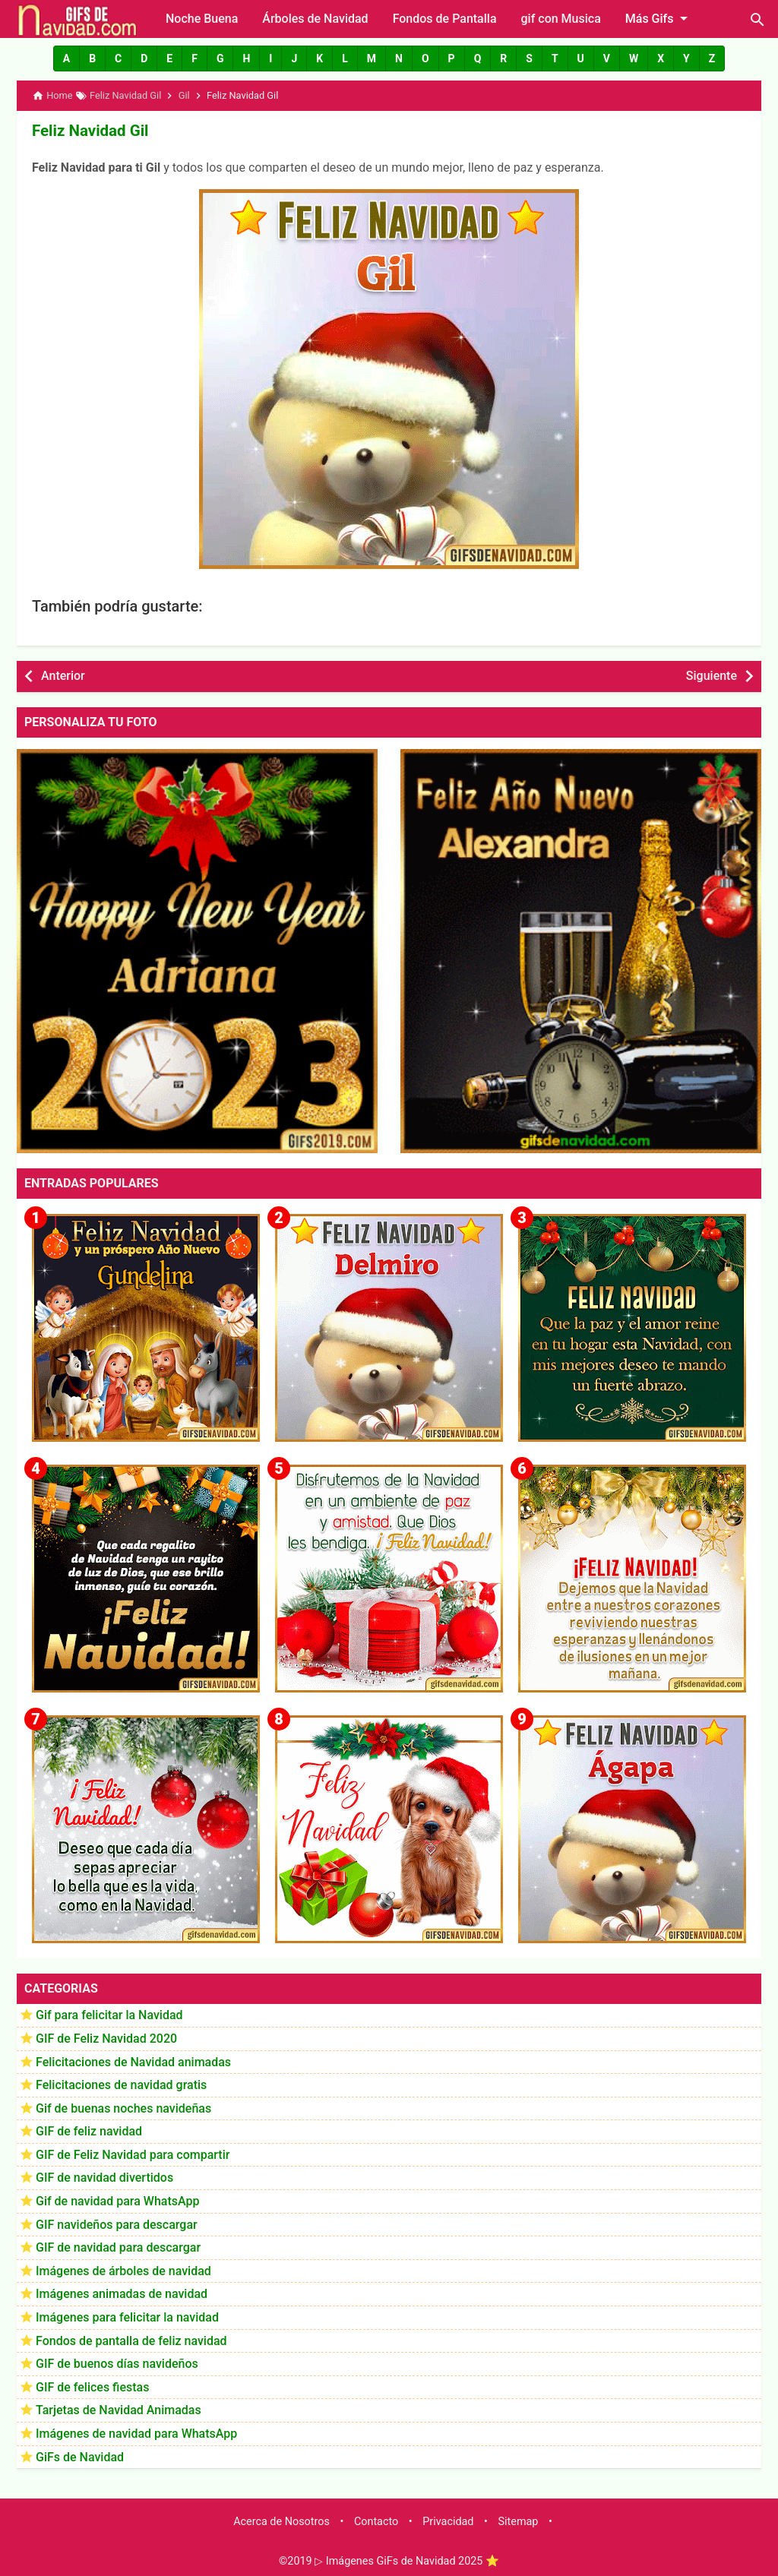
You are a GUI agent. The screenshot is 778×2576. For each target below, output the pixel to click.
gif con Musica (561, 18)
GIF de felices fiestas (92, 2386)
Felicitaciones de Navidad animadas (133, 2060)
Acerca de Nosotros (281, 2520)
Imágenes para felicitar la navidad (127, 2316)
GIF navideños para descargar (117, 2224)
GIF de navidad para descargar (118, 2246)
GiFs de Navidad (80, 2456)
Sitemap (518, 2520)
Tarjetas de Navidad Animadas (118, 2409)
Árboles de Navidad (315, 18)
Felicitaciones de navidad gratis (121, 2084)
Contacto (376, 2520)
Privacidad (447, 2520)
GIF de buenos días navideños (117, 2363)
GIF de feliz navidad (89, 2130)
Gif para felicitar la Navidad (109, 2014)
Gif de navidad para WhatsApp (117, 2200)
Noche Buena (202, 18)
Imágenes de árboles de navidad (123, 2270)
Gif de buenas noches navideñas (123, 2107)
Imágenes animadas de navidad (121, 2293)
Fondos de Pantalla (445, 18)
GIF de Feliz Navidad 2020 (106, 2038)
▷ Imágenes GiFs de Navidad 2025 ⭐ (407, 2560)
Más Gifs (659, 18)
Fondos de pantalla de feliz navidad (131, 2340)
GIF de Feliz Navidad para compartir (132, 2154)
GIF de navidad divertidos (104, 2177)
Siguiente (711, 675)
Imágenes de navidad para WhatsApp (136, 2433)
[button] (66, 58)
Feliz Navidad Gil (89, 130)
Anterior (63, 675)
